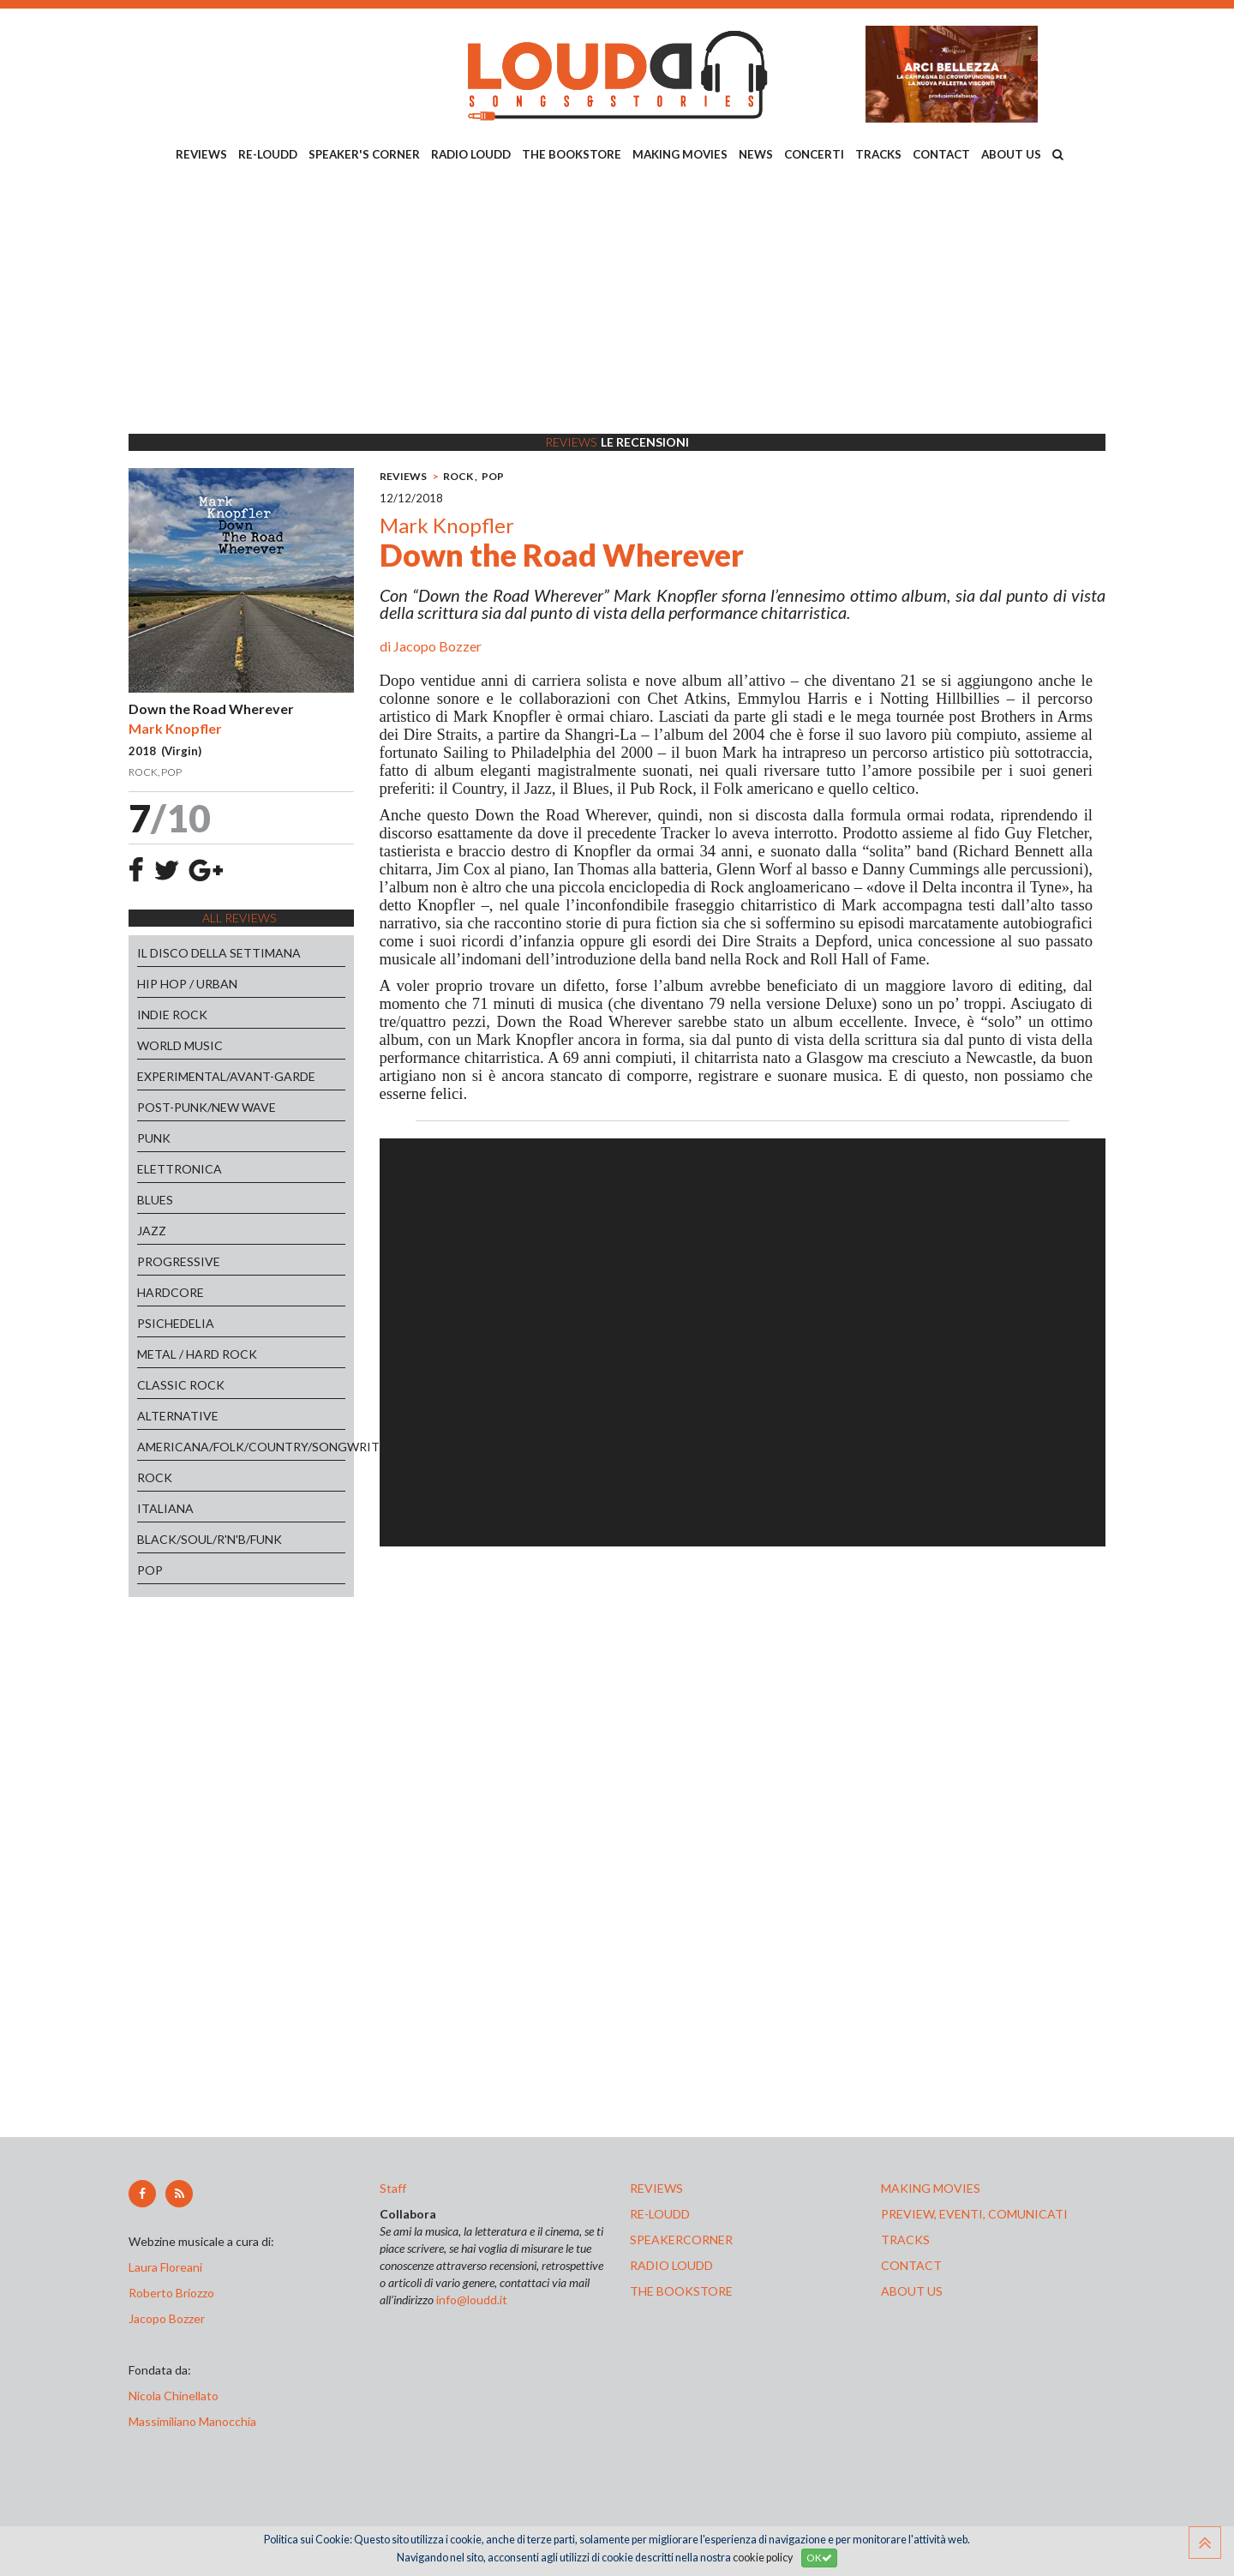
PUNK (154, 1138)
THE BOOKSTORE (571, 154)
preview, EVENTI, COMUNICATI (974, 2214)
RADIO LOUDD (471, 154)
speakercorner (681, 2239)
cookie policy (763, 2557)
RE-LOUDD (267, 154)
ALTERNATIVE (178, 1415)
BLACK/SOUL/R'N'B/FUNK (209, 1539)
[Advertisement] (617, 301)
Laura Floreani (168, 2267)
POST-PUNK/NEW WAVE (206, 1107)
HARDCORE (170, 1292)
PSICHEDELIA (175, 1323)
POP (150, 1570)
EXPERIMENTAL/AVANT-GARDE (226, 1076)
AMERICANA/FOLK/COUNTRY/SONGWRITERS (241, 1446)
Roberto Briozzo (171, 2292)
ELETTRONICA (179, 1169)
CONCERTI (814, 154)
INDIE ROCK (172, 1014)
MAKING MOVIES (680, 154)
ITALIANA (165, 1508)
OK (819, 2557)
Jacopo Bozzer (437, 646)
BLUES (155, 1199)
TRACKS (878, 154)
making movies (930, 2188)
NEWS (756, 154)
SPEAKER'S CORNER (364, 154)
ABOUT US (1011, 154)
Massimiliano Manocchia (192, 2421)
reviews (656, 2188)
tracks (905, 2239)
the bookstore (681, 2291)
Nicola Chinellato (174, 2395)
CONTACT (941, 154)
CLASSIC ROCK (181, 1385)
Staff (393, 2188)
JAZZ (151, 1230)
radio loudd (671, 2265)
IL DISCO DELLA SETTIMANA (219, 953)
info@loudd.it (471, 2299)
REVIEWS (201, 154)
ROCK (154, 1477)
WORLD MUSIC (180, 1045)
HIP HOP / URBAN (187, 983)
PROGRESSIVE (178, 1261)
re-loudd (660, 2214)
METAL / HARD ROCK (197, 1354)
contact (911, 2265)
